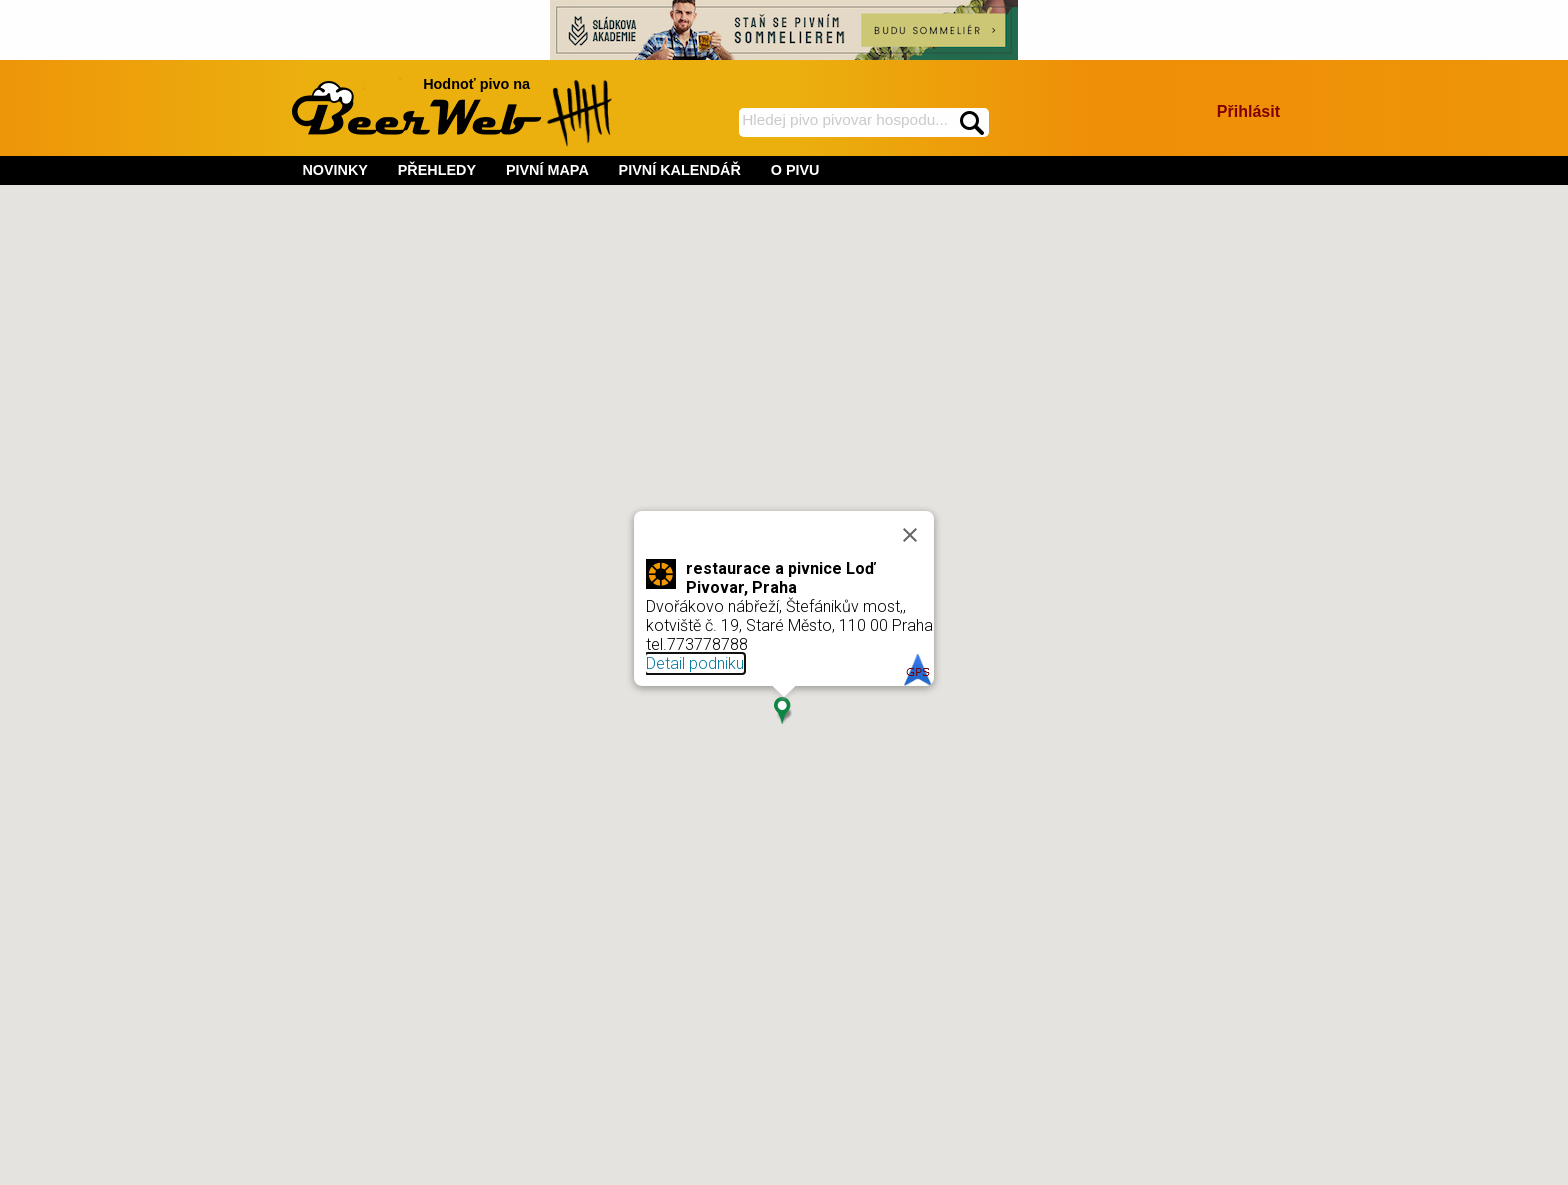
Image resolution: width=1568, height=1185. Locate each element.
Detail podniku (695, 663)
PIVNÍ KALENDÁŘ (680, 170)
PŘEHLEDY (437, 170)
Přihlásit (1248, 111)
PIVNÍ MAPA (547, 170)
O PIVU (795, 170)
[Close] (910, 535)
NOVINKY (335, 170)
